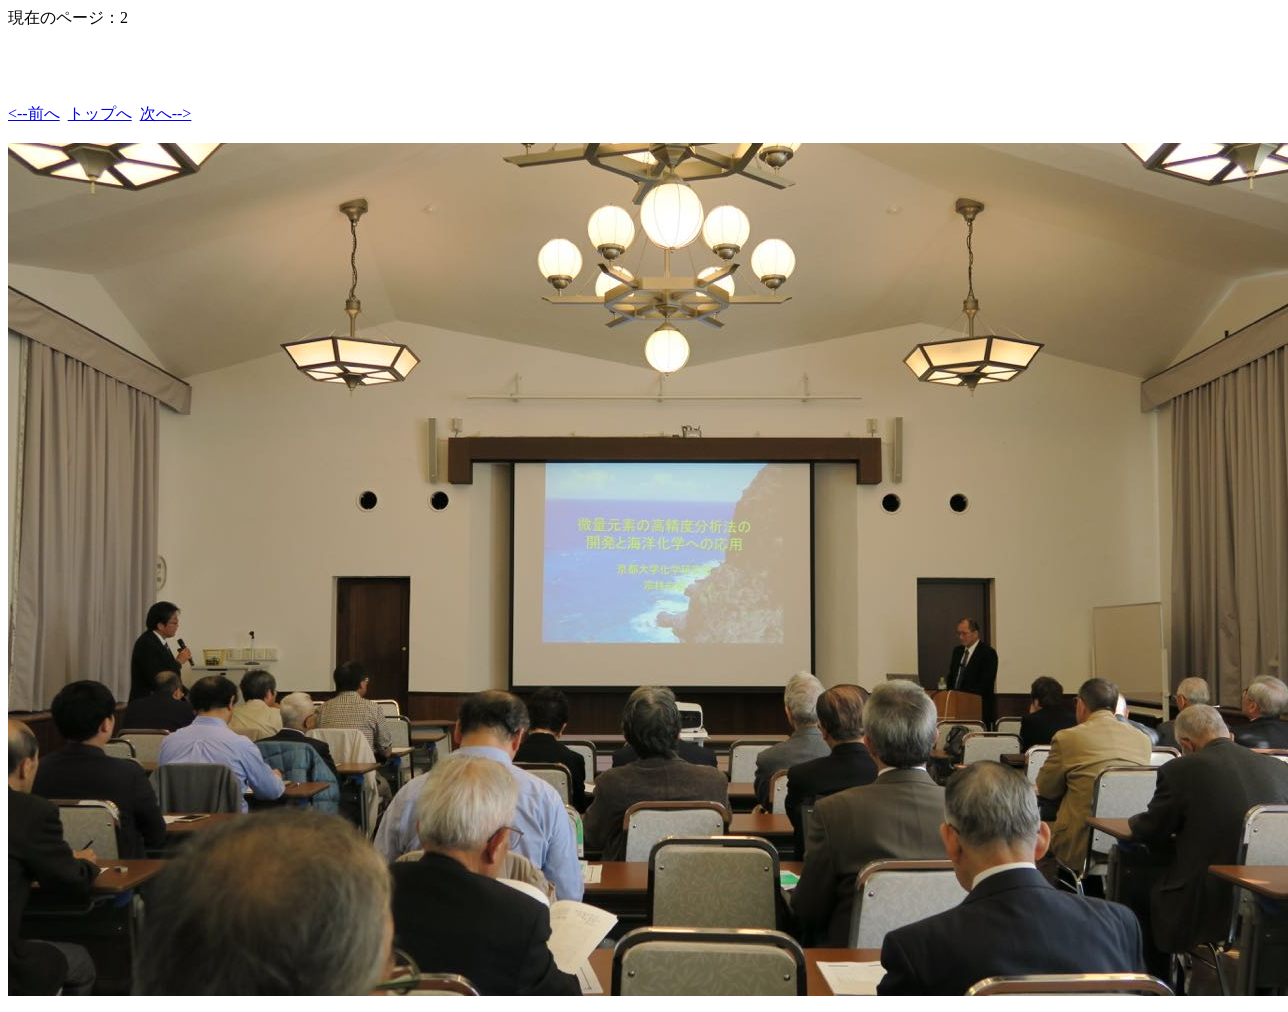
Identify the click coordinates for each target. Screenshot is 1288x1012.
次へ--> (166, 113)
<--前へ (34, 113)
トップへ (100, 113)
